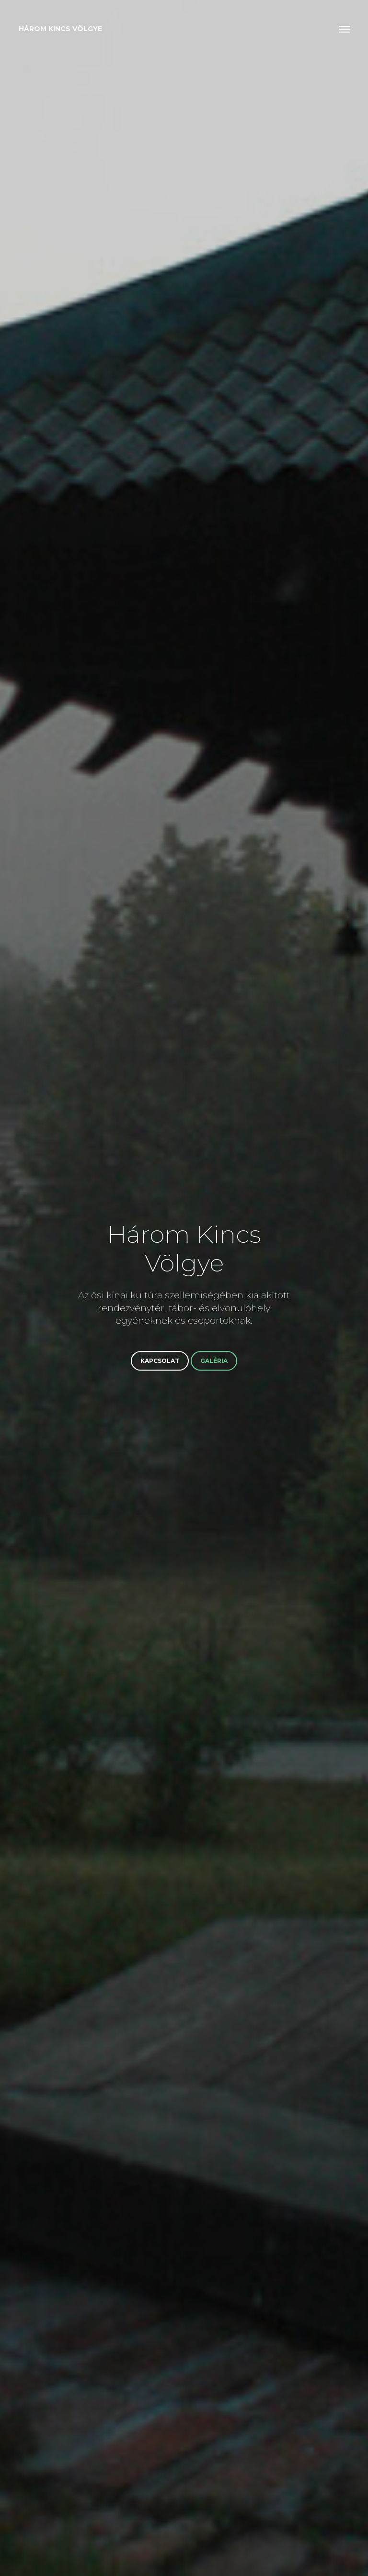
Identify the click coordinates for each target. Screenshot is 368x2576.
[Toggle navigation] (344, 29)
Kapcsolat (159, 1360)
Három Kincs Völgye (60, 28)
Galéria (214, 1360)
